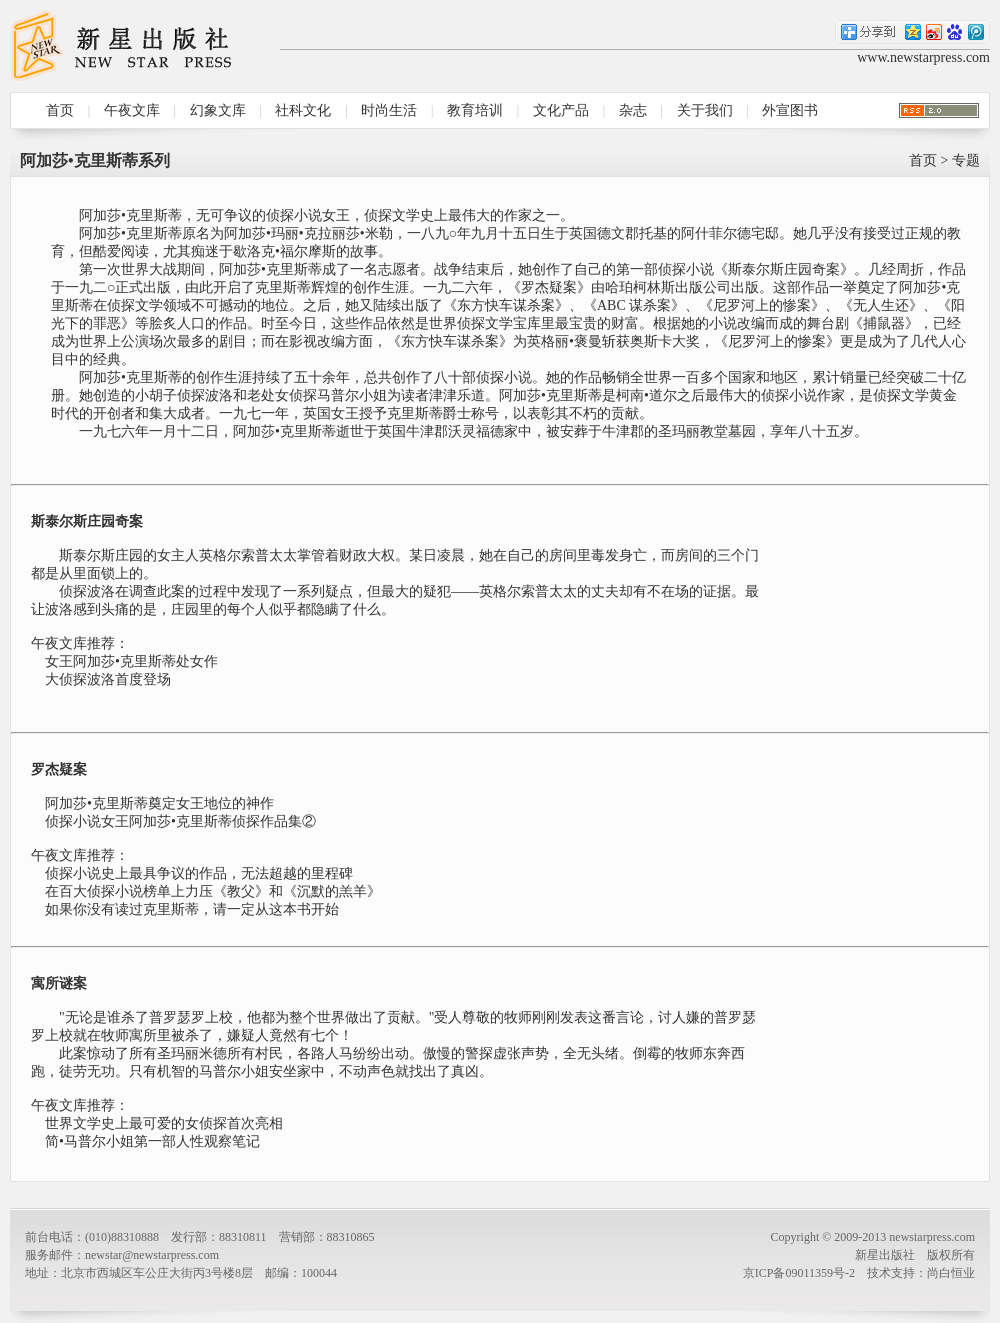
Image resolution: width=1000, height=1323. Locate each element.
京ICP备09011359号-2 (799, 1273)
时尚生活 (389, 110)
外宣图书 (790, 110)
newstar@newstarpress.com (152, 1255)
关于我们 (705, 110)
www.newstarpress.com (923, 57)
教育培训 (475, 110)
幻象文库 (218, 110)
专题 (966, 160)
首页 (60, 110)
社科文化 (303, 110)
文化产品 (561, 110)
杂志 (633, 110)
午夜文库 (132, 110)
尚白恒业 (951, 1273)
